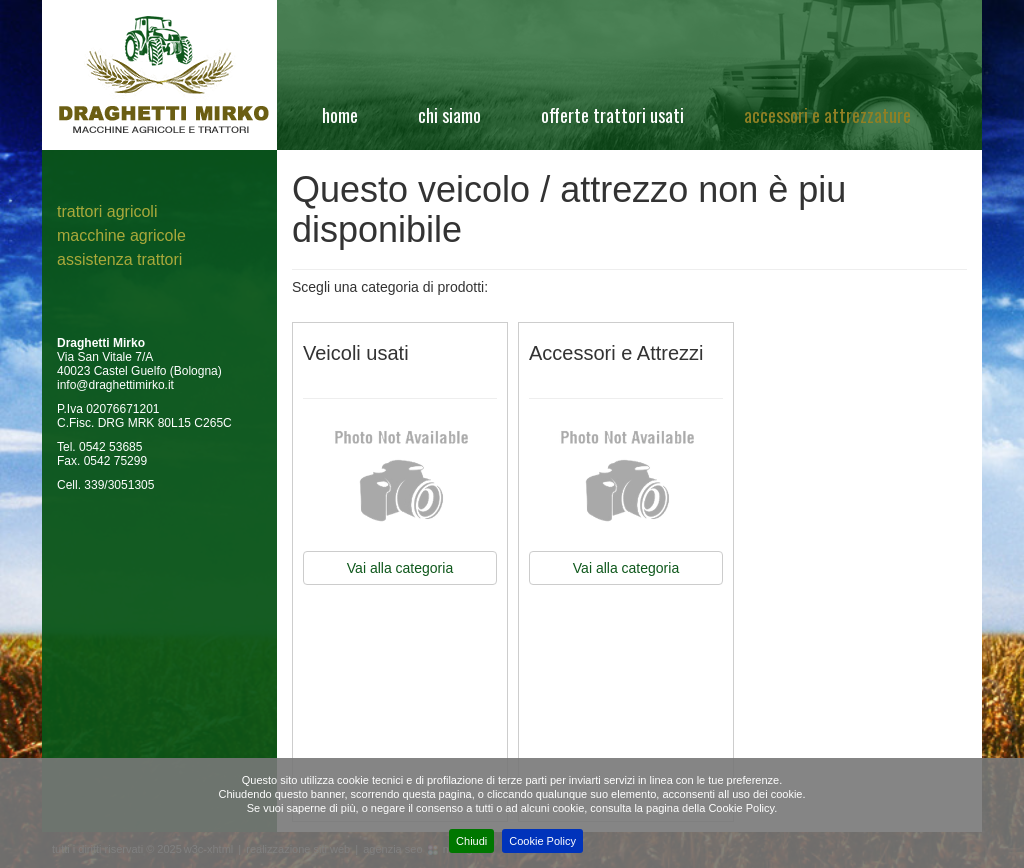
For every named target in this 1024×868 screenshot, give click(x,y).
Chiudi (471, 841)
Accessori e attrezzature (827, 115)
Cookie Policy (542, 841)
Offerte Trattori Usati (612, 115)
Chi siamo (449, 115)
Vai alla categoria (400, 568)
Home (340, 115)
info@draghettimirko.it (115, 385)
